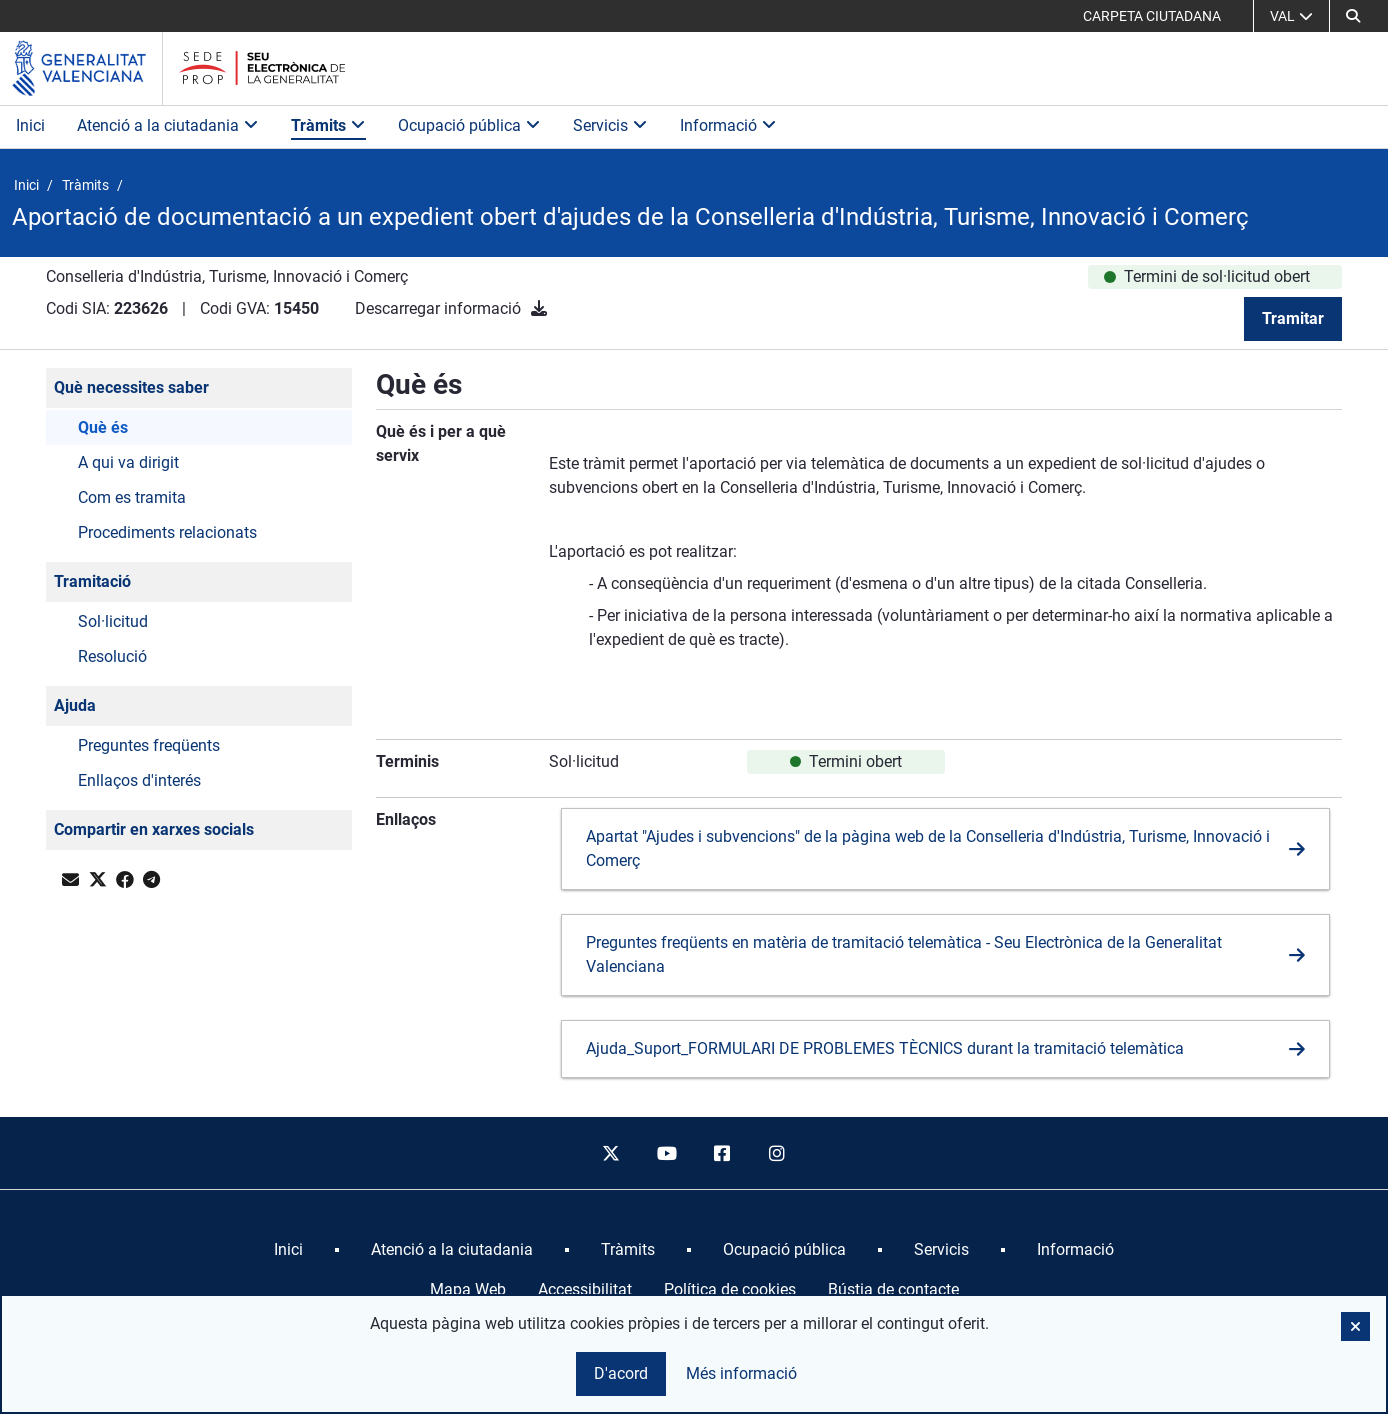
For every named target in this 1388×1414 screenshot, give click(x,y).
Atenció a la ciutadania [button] (168, 125)
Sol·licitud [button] (113, 621)
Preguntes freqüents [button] (149, 745)
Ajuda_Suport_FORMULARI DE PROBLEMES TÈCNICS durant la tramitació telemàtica (885, 1048)
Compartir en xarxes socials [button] (154, 829)
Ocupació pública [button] (469, 125)
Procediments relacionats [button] (167, 532)
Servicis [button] (610, 125)
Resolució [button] (112, 656)
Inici (30, 125)
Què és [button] (103, 427)
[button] (1353, 16)
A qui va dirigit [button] (128, 462)
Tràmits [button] (328, 125)
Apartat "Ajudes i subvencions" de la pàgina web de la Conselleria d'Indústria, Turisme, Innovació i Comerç (928, 848)
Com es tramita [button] (132, 497)
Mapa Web (468, 1289)
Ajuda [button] (75, 705)
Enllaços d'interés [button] (139, 780)
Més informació (741, 1373)
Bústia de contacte (893, 1289)
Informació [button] (728, 125)
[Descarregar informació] (539, 308)
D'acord (621, 1373)
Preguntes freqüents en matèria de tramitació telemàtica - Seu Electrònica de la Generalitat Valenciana (904, 954)
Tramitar (1293, 318)
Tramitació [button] (92, 581)
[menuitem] (288, 1250)
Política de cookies (730, 1289)
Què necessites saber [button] (131, 387)
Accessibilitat (585, 1289)
